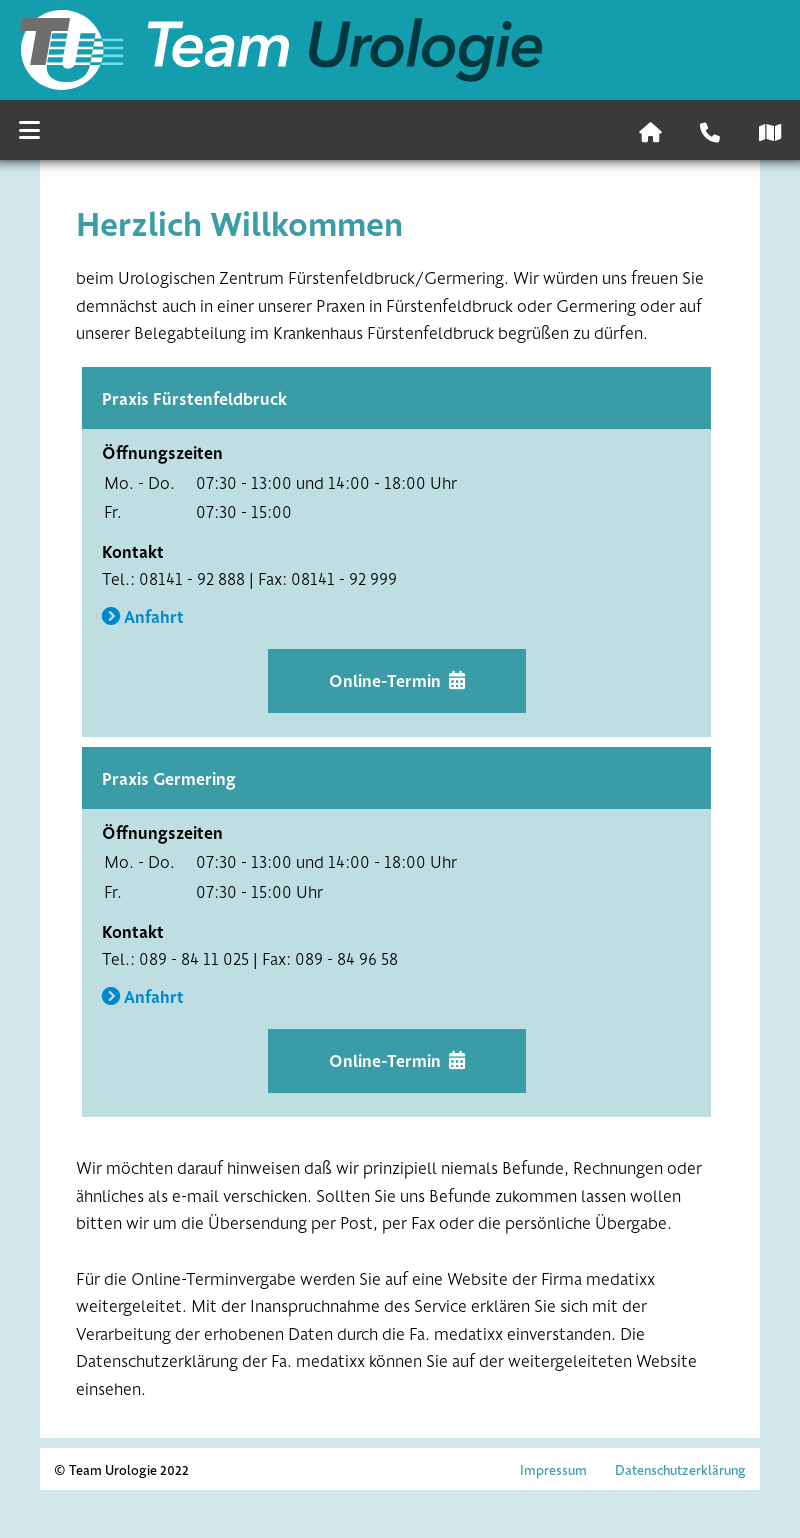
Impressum (553, 1469)
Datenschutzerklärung (680, 1469)
